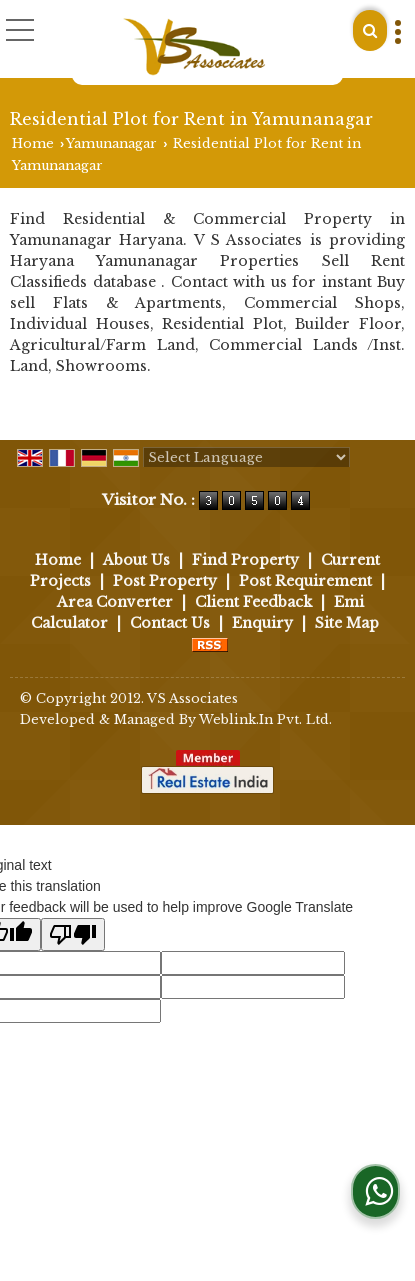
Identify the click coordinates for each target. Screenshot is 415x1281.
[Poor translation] (73, 934)
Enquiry (262, 623)
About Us (136, 560)
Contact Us (170, 623)
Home (33, 143)
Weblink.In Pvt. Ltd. (265, 719)
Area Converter (115, 602)
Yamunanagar (111, 143)
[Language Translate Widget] (246, 457)
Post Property (165, 581)
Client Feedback (253, 602)
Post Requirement (305, 581)
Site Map (347, 623)
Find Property (245, 560)
